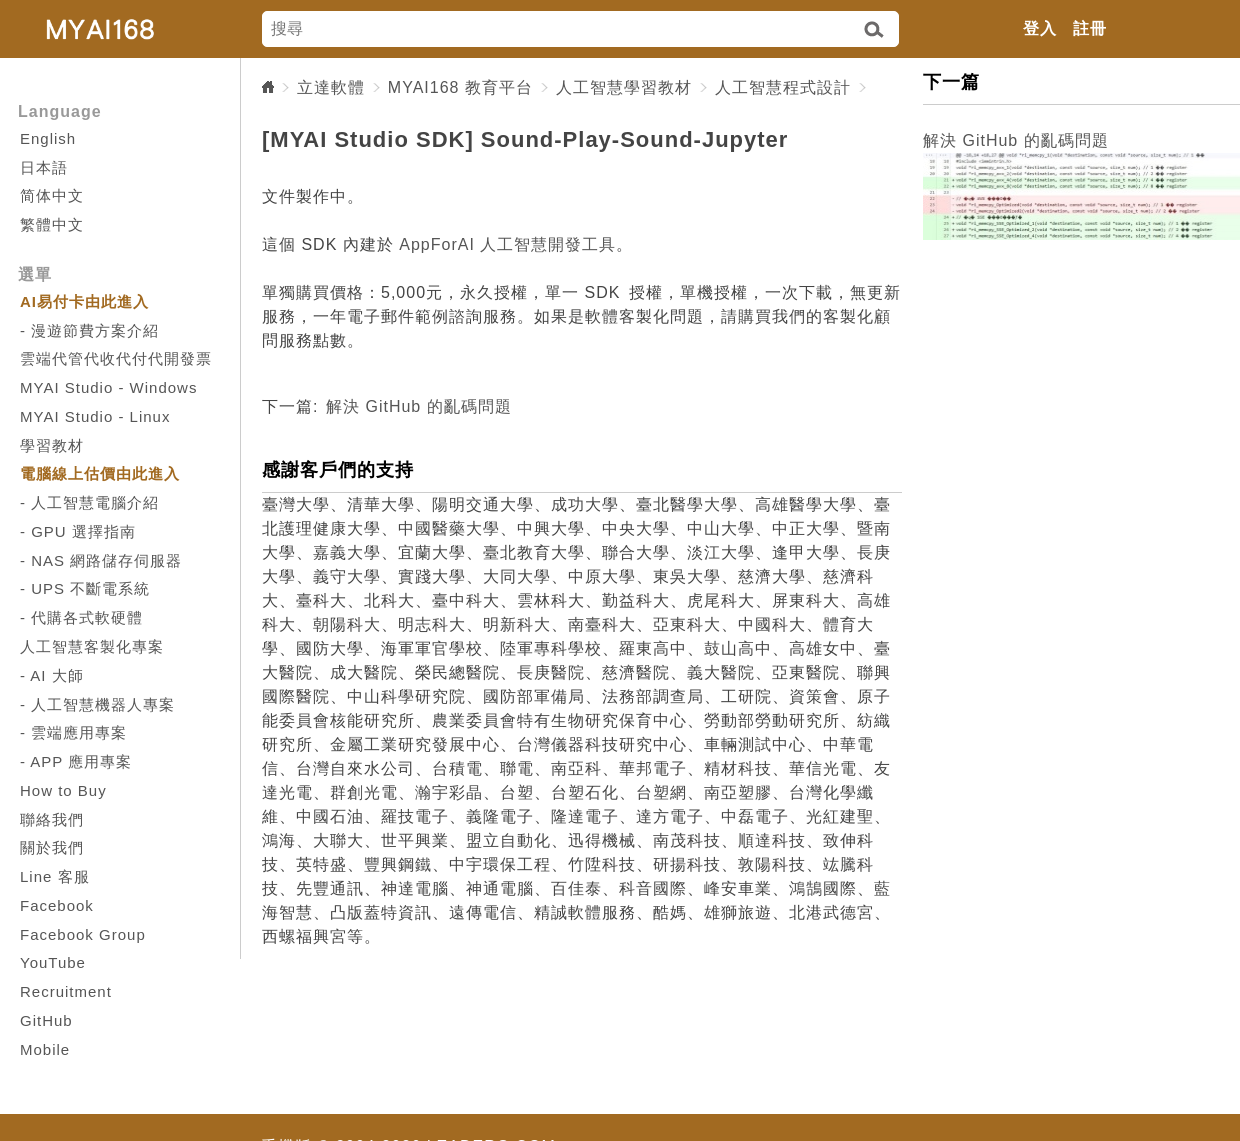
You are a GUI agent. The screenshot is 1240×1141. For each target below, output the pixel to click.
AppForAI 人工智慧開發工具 (507, 244)
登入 (1040, 28)
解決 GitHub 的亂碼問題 (419, 406)
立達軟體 (331, 87)
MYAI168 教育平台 (460, 87)
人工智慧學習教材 (624, 87)
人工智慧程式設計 (783, 87)
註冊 (1090, 28)
